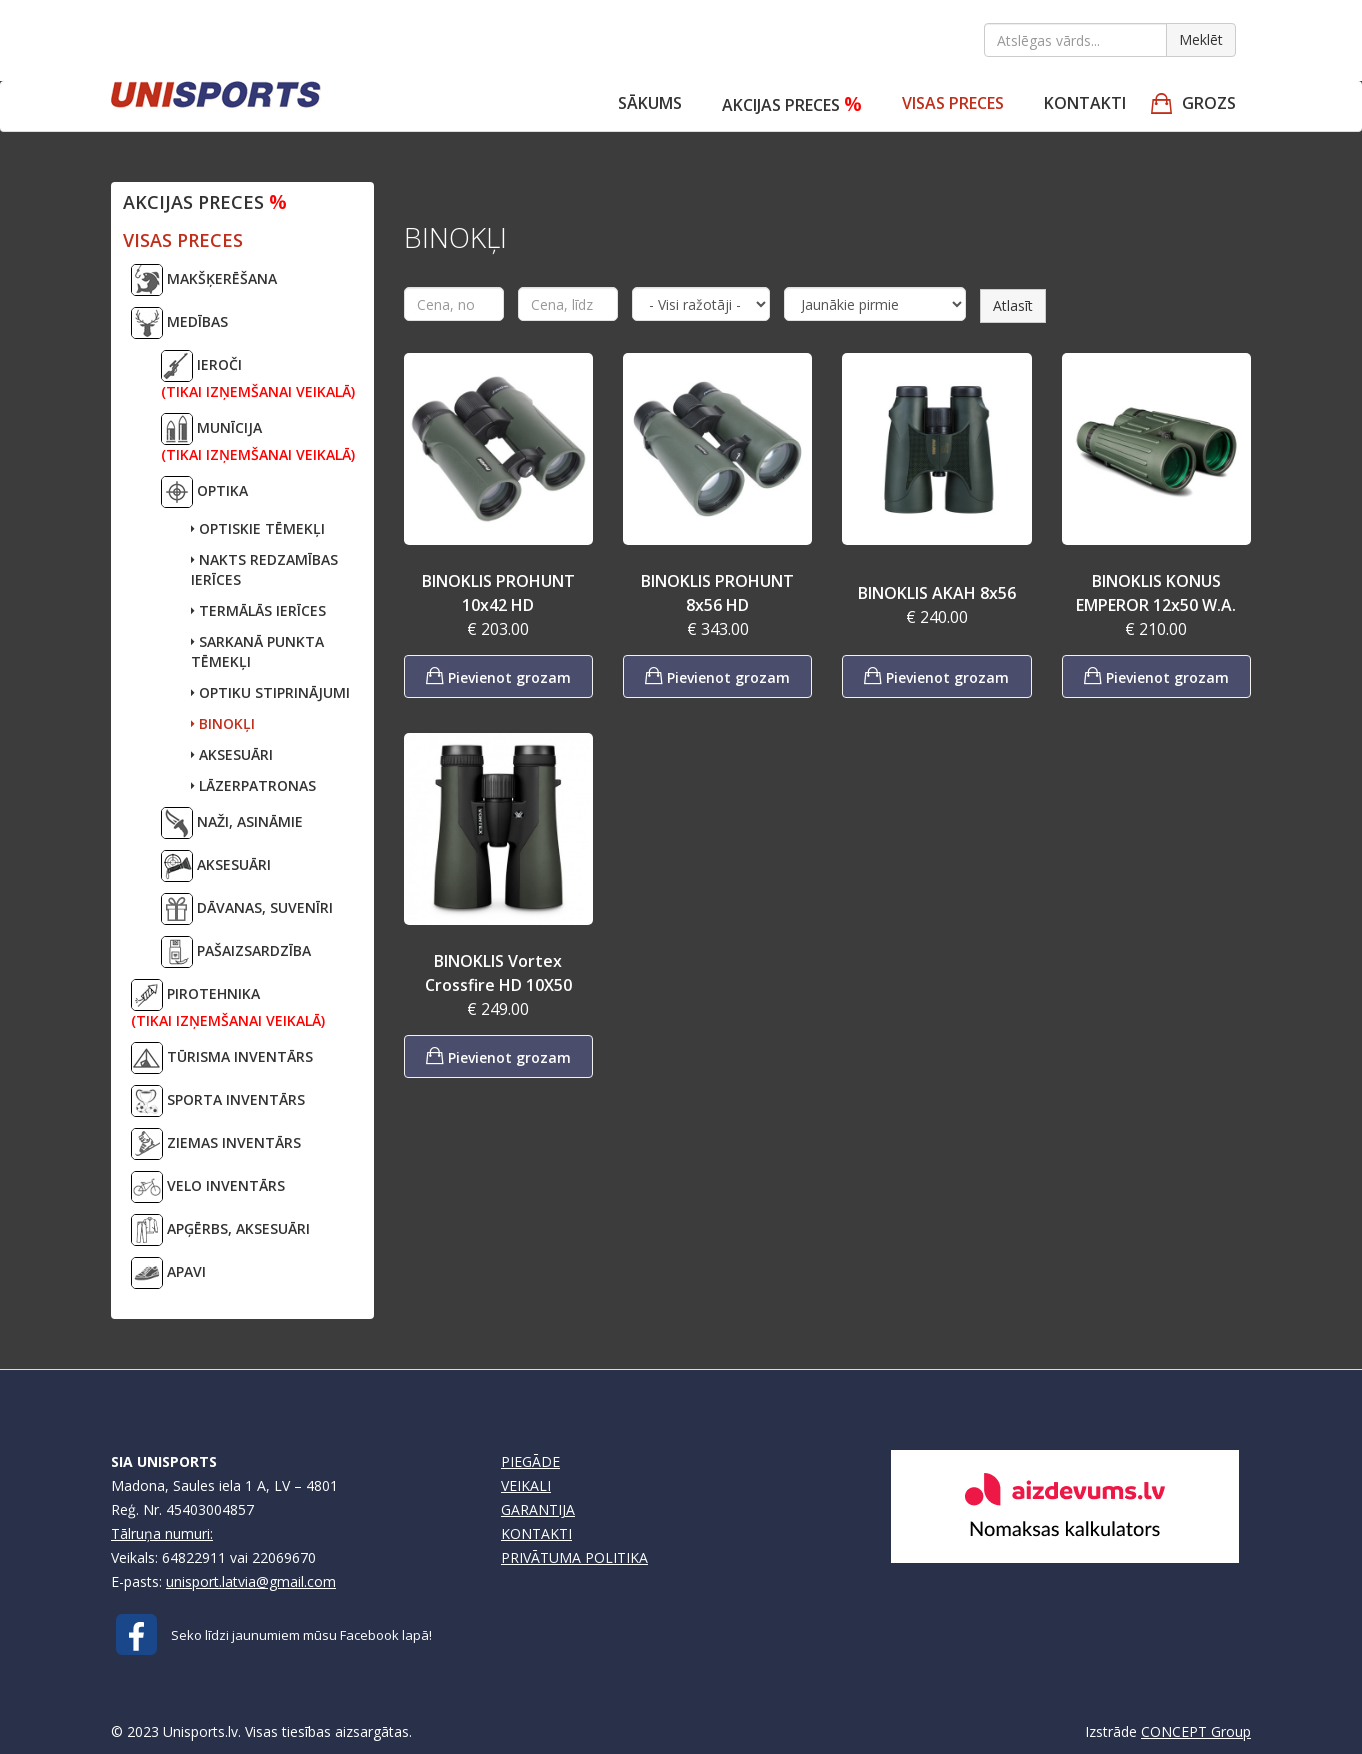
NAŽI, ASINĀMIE (232, 823)
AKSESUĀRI (232, 754)
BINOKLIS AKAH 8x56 (937, 593)
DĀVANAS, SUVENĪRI (247, 909)
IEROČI (258, 375)
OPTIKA (204, 492)
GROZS (1209, 103)
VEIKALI (526, 1485)
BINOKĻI (223, 723)
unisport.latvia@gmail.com (251, 1581)
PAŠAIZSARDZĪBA (236, 952)
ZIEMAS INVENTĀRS (216, 1144)
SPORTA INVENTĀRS (218, 1101)
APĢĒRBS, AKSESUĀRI (220, 1230)
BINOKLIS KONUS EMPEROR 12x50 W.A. (1156, 593)
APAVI (168, 1273)
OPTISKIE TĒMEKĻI (258, 528)
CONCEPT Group (1196, 1731)
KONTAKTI (536, 1533)
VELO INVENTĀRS (208, 1187)
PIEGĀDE (530, 1461)
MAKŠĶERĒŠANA (204, 280)
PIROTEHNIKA (228, 1004)
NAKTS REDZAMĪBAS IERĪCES (264, 569)
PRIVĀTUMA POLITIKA (574, 1557)
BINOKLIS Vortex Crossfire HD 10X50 (498, 973)
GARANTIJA (538, 1509)
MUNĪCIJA (258, 438)
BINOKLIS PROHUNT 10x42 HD (498, 593)
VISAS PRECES (953, 103)
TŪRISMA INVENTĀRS (222, 1058)
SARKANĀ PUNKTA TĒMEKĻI (257, 651)
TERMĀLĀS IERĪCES (258, 610)
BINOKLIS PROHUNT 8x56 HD (717, 593)
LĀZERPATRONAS (253, 785)
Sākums (650, 103)
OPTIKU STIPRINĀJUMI (270, 692)
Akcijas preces (792, 103)
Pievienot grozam (498, 675)
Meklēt (1201, 39)
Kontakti (1085, 103)
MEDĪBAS (179, 323)
